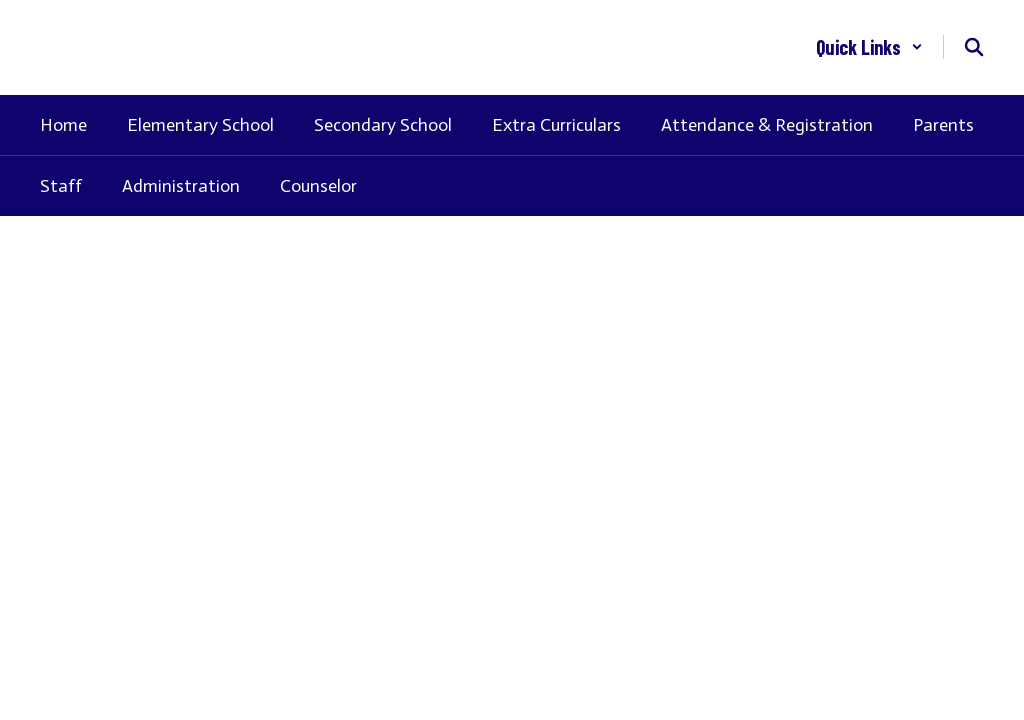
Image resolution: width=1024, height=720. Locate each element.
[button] (869, 47)
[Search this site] (974, 47)
